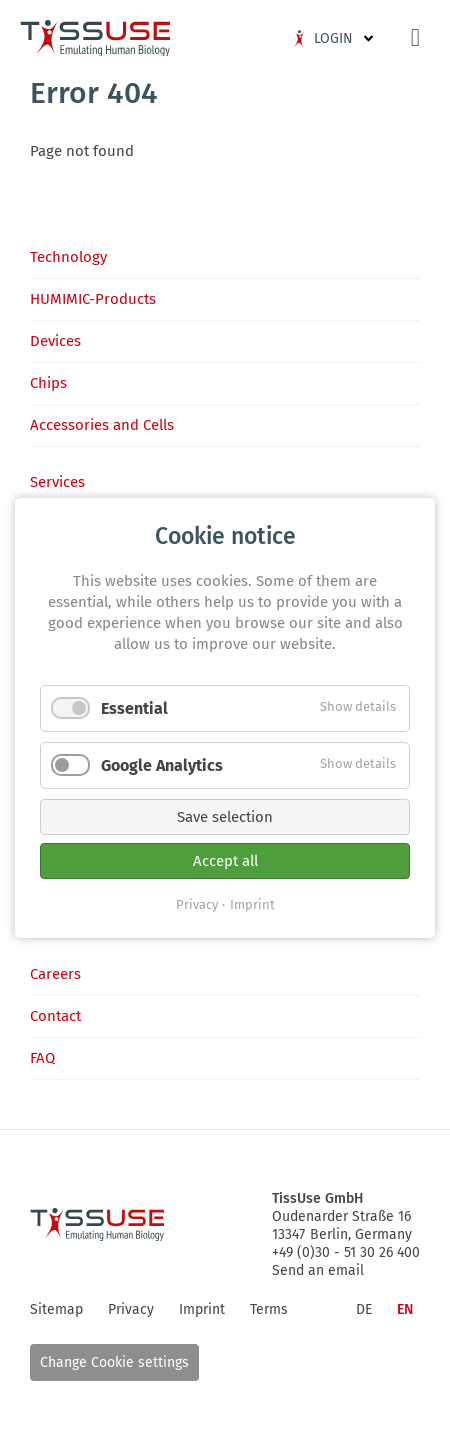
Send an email (318, 1270)
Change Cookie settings (114, 1362)
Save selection (225, 816)
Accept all (225, 860)
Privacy (197, 903)
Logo (95, 38)
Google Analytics (162, 764)
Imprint (252, 903)
